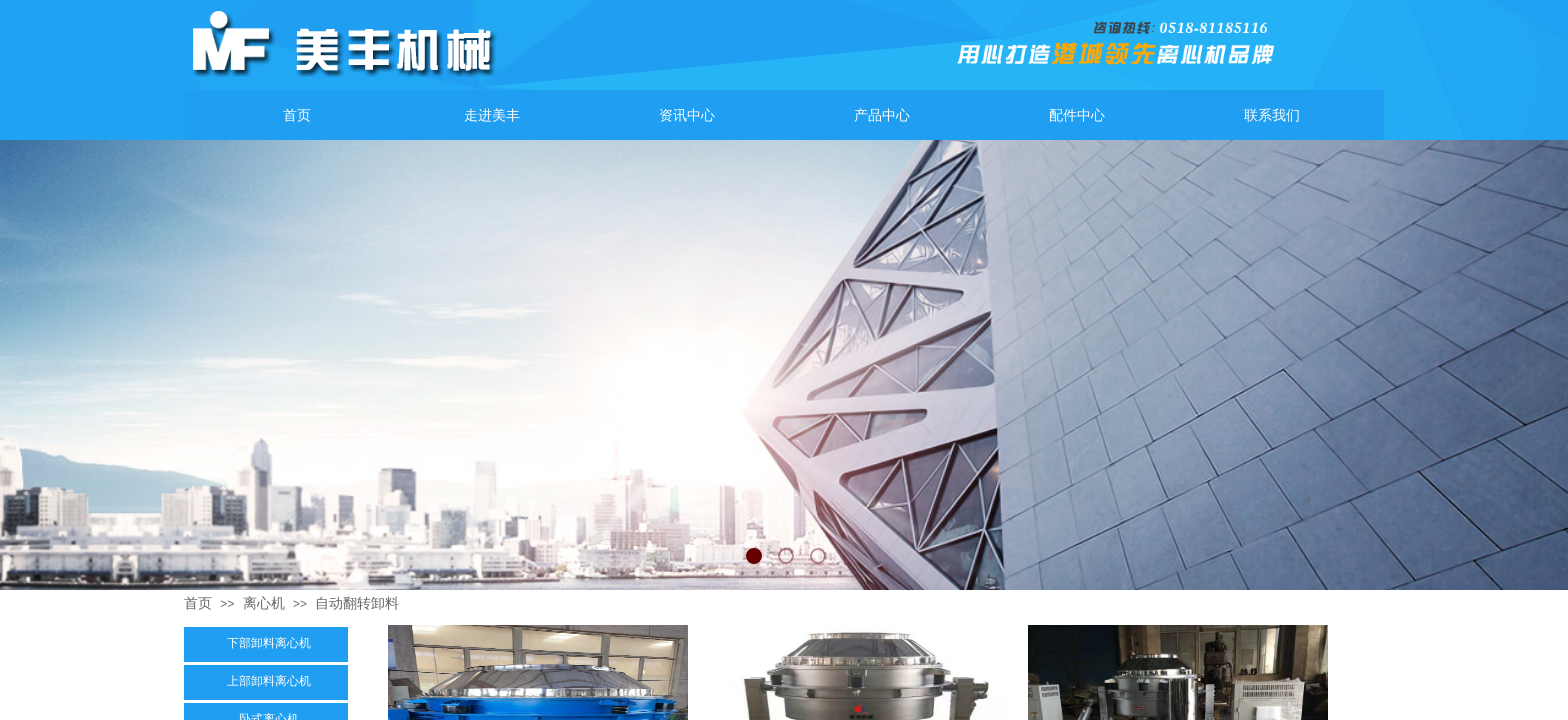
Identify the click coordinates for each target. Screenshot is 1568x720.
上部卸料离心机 (269, 681)
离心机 (264, 603)
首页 (198, 603)
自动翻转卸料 (357, 603)
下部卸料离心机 (269, 643)
